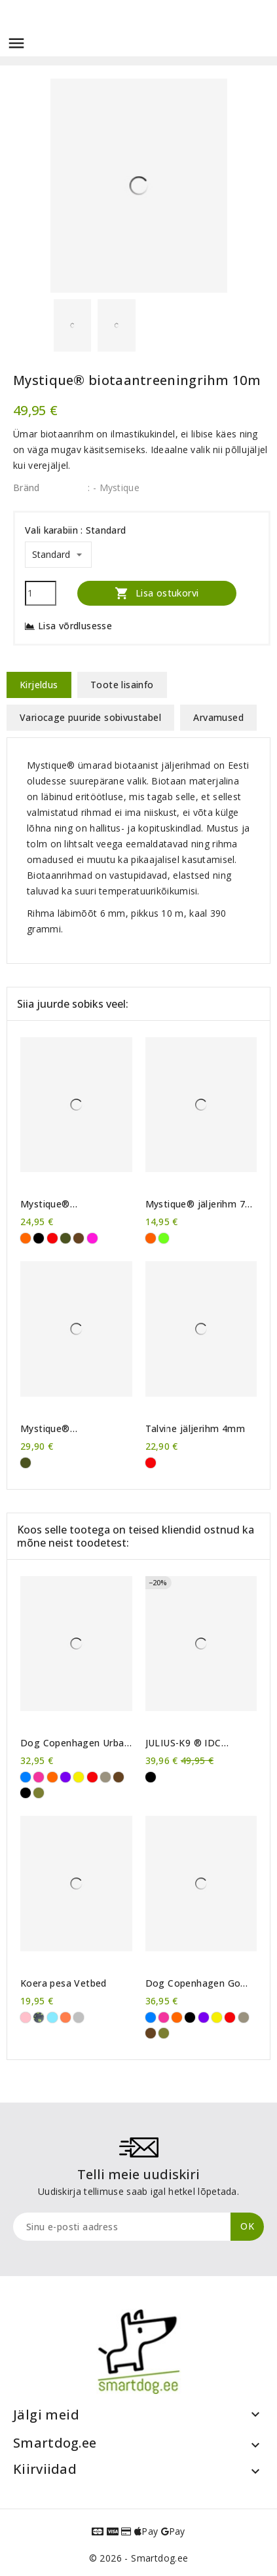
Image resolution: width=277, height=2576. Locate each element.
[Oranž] (25, 1238)
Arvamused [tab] (218, 717)
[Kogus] (40, 593)
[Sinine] (25, 1777)
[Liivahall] (105, 1777)
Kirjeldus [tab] (39, 684)
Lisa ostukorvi (156, 592)
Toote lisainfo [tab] (122, 684)
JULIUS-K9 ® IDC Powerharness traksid (194, 1743)
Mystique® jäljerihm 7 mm (195, 1204)
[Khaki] (65, 1238)
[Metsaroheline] (38, 1793)
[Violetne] (65, 1777)
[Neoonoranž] (150, 1238)
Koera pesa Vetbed (63, 1983)
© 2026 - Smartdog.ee (139, 2558)
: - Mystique (113, 487)
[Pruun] (78, 1238)
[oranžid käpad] (65, 2017)
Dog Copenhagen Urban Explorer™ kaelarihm (75, 1743)
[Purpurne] (92, 1238)
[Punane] (52, 1238)
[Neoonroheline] (163, 1238)
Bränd (26, 487)
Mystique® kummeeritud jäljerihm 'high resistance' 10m (71, 1429)
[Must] (38, 1238)
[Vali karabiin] (58, 555)
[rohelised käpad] (38, 2017)
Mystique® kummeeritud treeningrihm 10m (60, 1204)
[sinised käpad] (52, 2017)
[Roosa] (38, 1777)
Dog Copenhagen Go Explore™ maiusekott (193, 1983)
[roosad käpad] (25, 2017)
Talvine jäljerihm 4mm (195, 1429)
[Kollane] (78, 1777)
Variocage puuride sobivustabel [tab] (90, 717)
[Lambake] (78, 2017)
